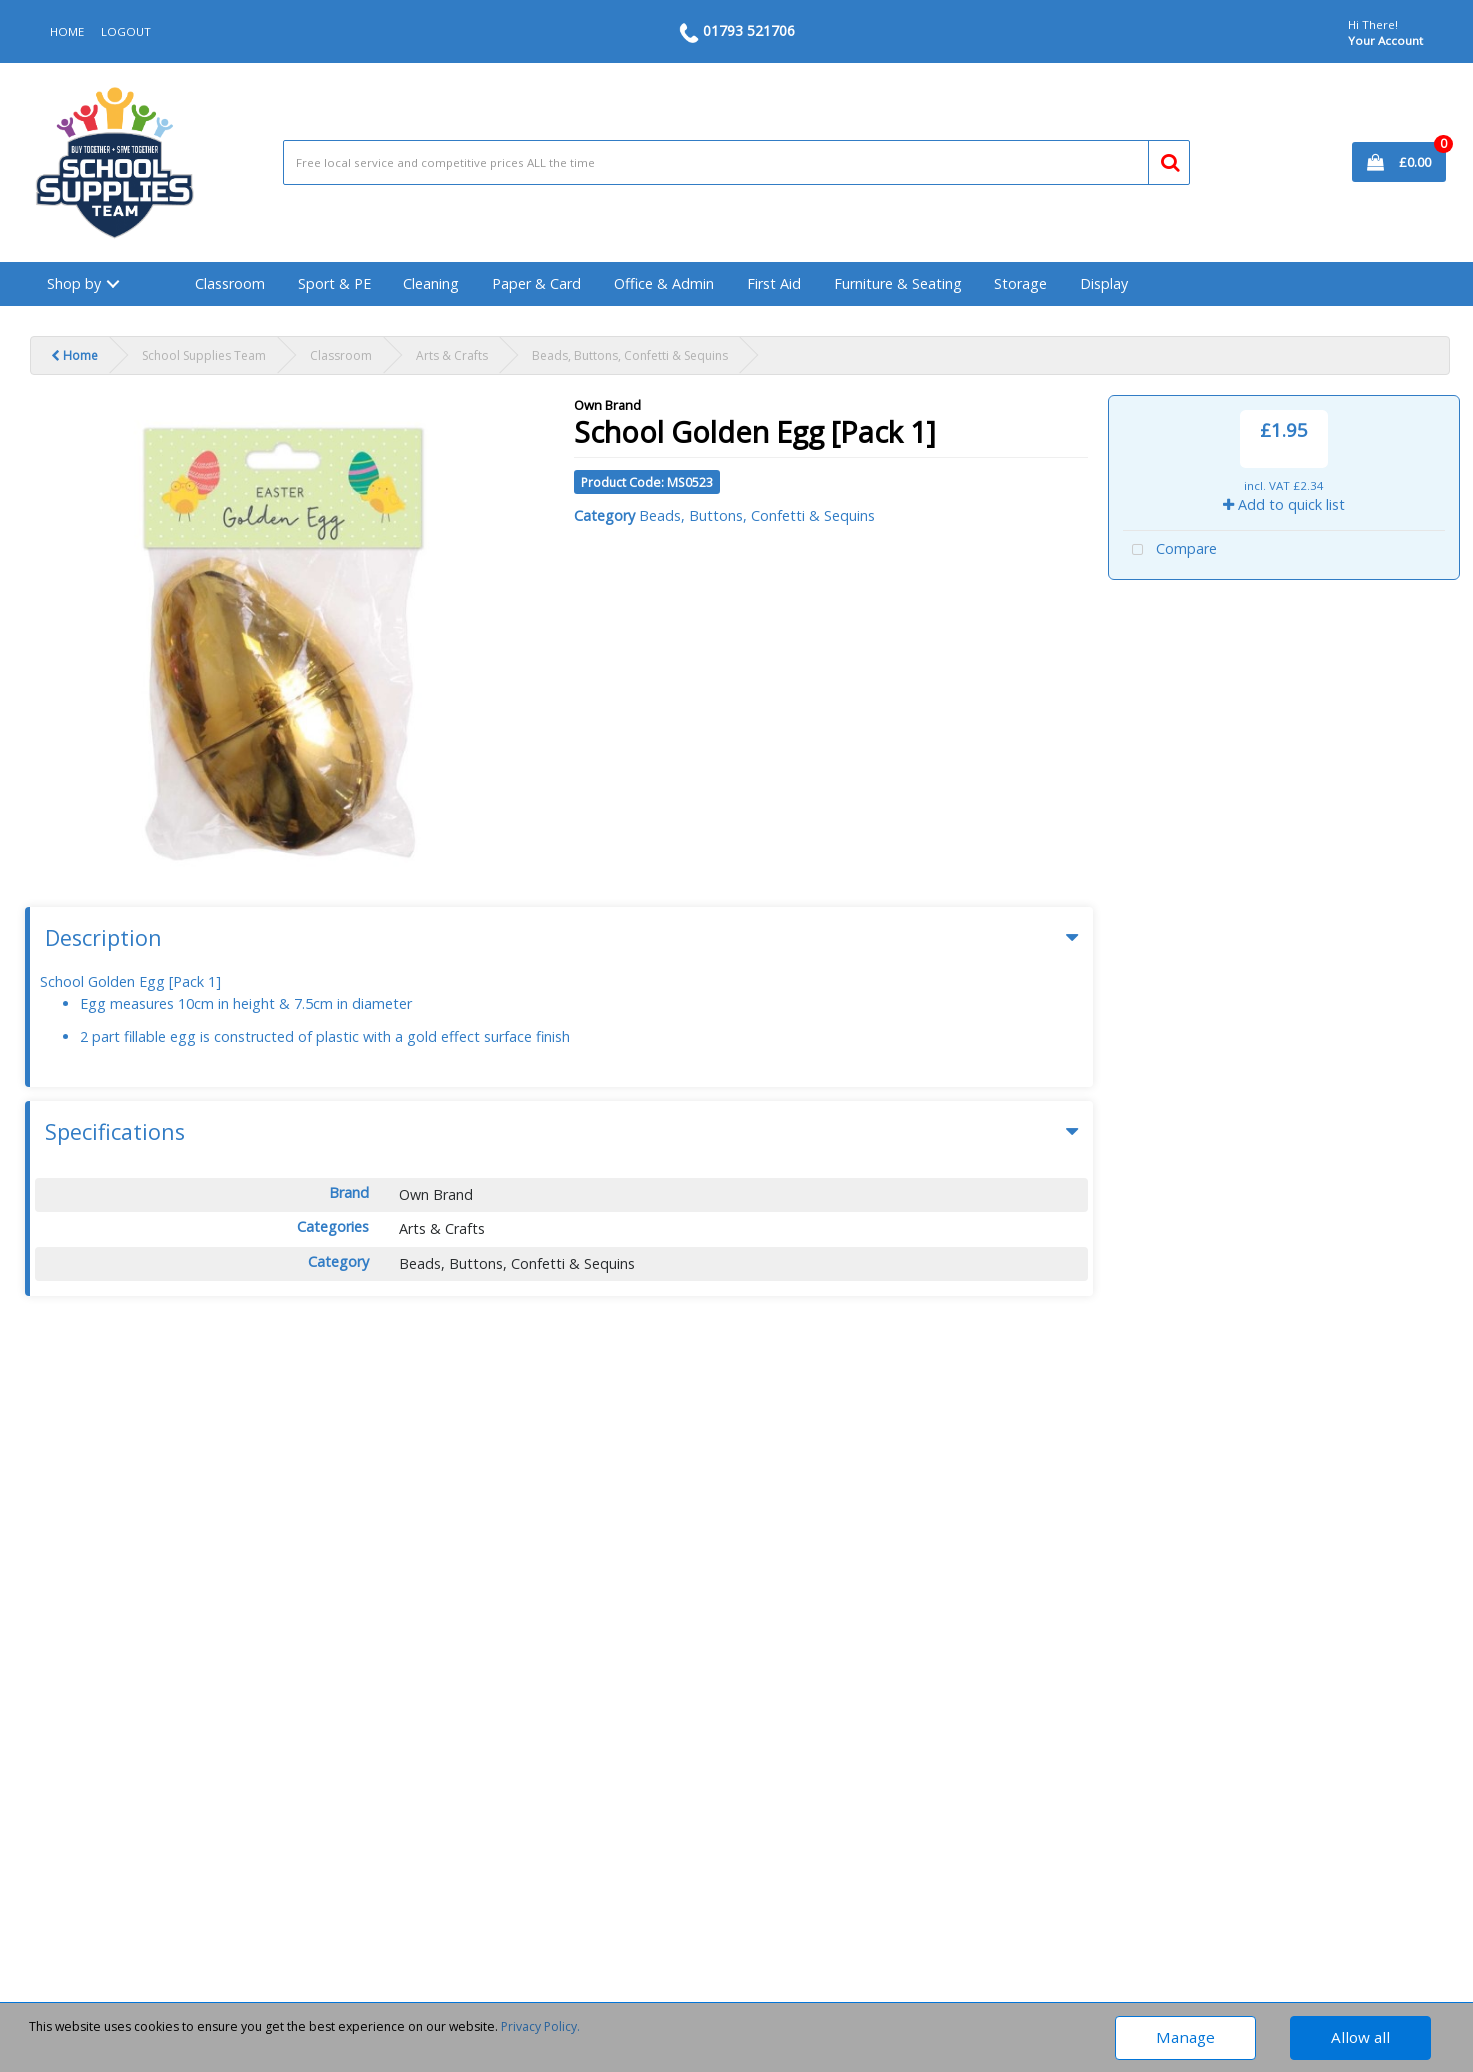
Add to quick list (1284, 504)
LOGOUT (126, 31)
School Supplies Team (204, 355)
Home (74, 355)
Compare (1170, 550)
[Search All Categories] (736, 162)
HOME (67, 31)
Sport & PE (334, 283)
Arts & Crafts (452, 355)
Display (1104, 283)
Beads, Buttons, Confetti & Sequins (630, 355)
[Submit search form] (1161, 159)
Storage (1020, 283)
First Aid (774, 283)
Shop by (74, 283)
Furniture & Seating (898, 283)
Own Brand (607, 405)
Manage (1185, 2037)
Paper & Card (536, 283)
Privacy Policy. (540, 2026)
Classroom (230, 283)
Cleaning (431, 283)
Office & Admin (664, 283)
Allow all (1360, 2037)
